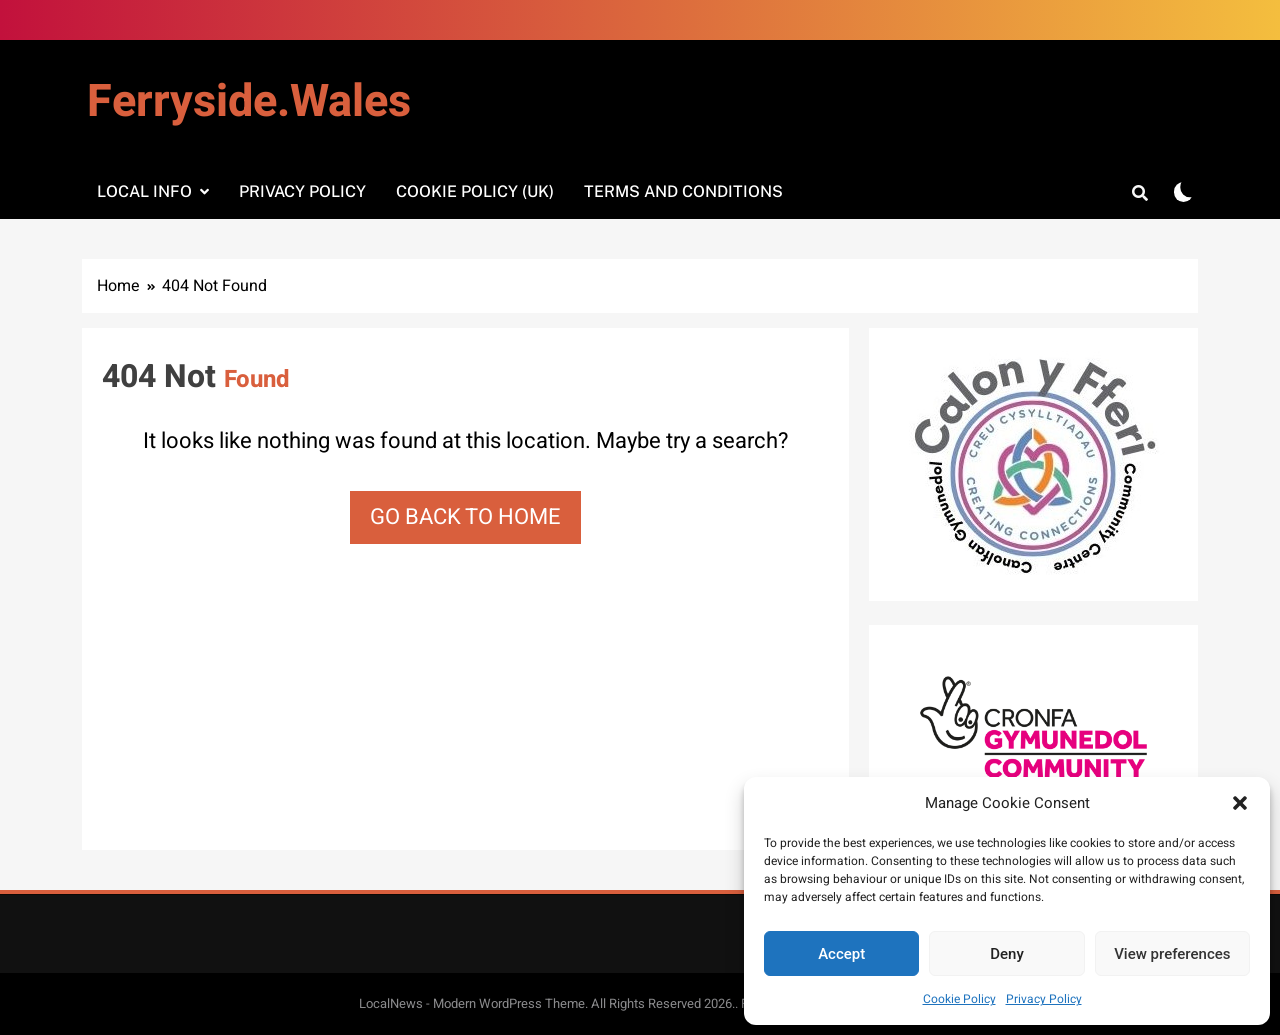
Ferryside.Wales (249, 102)
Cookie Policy (959, 999)
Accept (841, 954)
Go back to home (465, 517)
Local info (144, 191)
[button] (1240, 803)
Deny (1007, 954)
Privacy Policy (1044, 999)
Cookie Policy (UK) (475, 191)
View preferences (1172, 954)
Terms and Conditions (683, 191)
